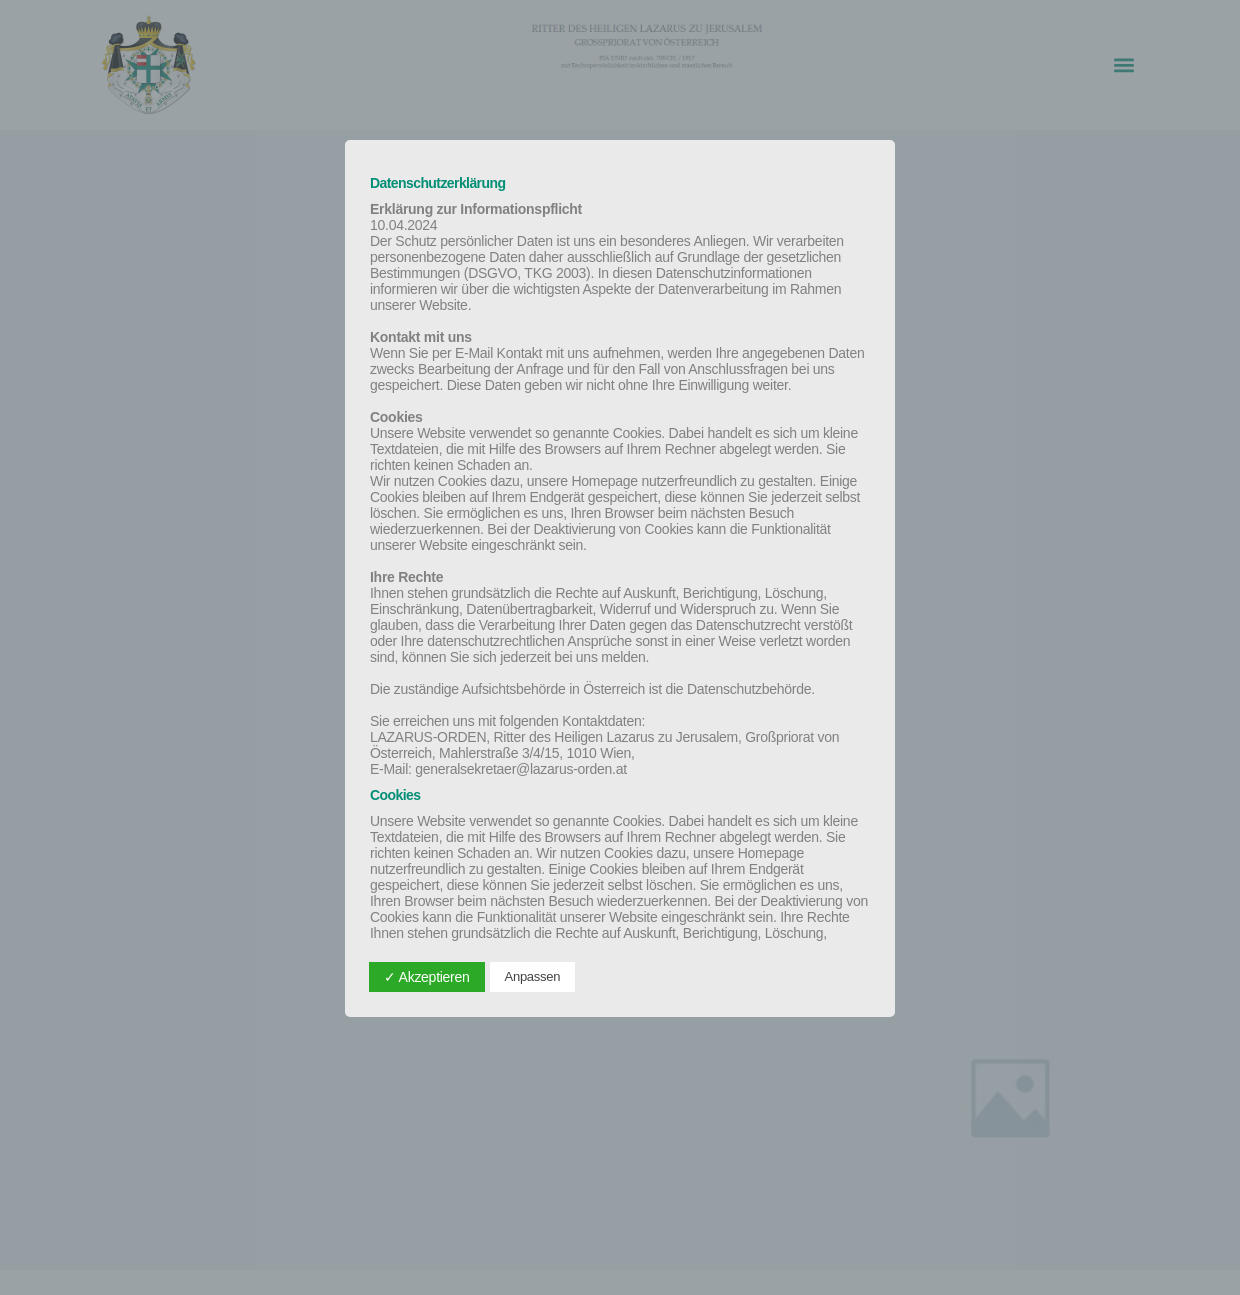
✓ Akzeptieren (427, 977)
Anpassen (533, 976)
